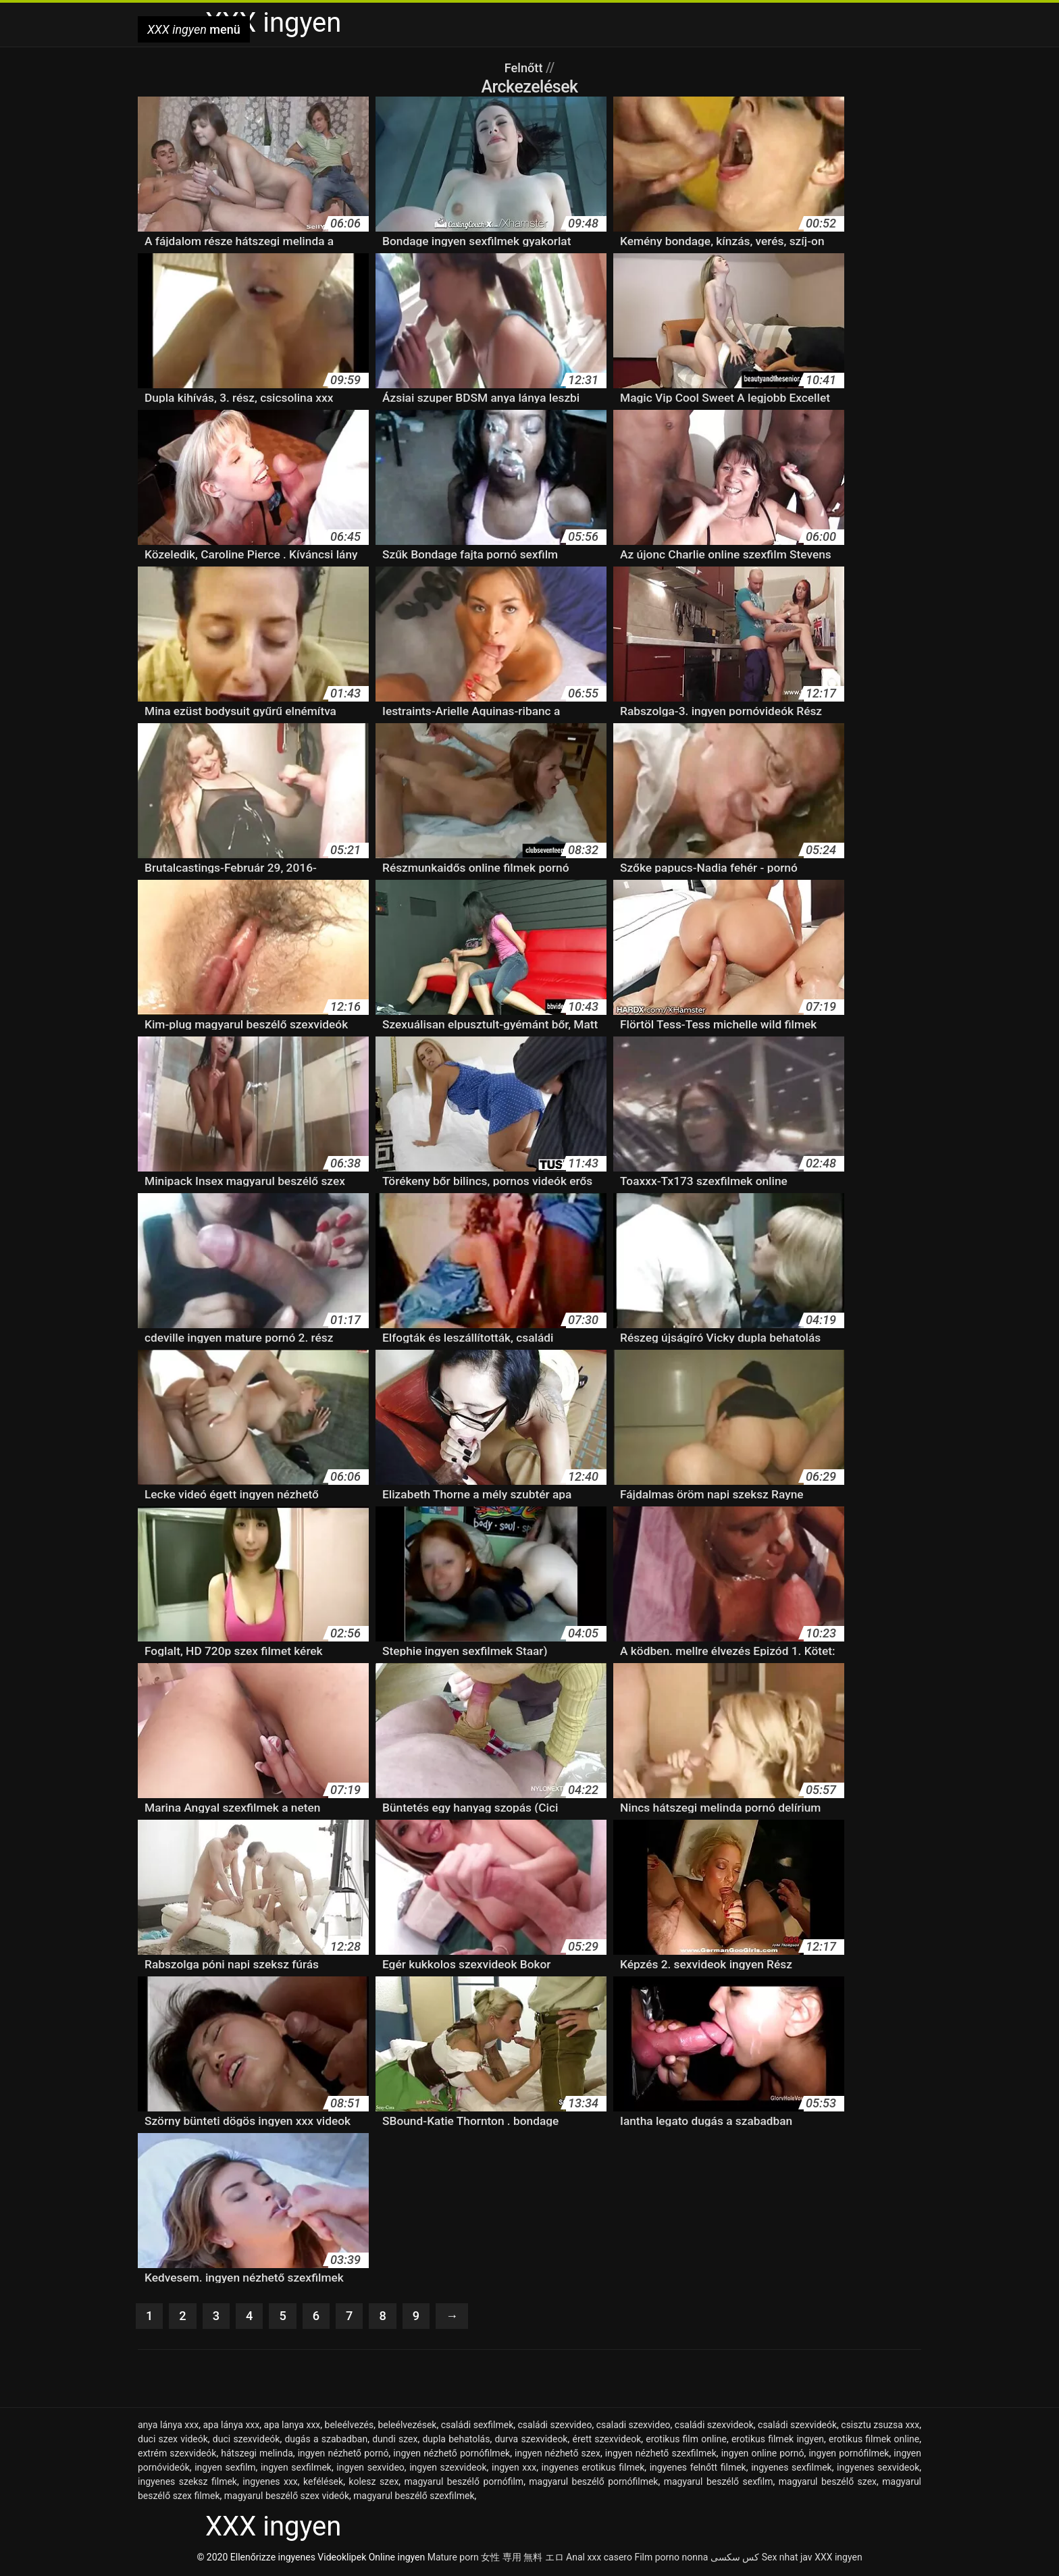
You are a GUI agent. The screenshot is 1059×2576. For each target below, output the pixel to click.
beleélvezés (349, 2426)
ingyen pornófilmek (848, 2454)
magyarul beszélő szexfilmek (413, 2497)
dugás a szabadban (325, 2440)
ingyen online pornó (762, 2454)
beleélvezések (407, 2426)
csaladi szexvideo (633, 2426)
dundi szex (394, 2440)
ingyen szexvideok (447, 2468)
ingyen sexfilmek (296, 2468)
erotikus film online (686, 2440)
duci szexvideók (246, 2440)
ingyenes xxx (270, 2482)
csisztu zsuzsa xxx (880, 2426)
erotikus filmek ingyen (777, 2440)
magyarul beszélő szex (828, 2482)
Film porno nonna (671, 2558)
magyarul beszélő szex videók (286, 2497)
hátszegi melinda (257, 2454)
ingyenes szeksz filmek (187, 2482)
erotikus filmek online (874, 2440)
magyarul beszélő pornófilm (464, 2482)
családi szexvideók (797, 2426)
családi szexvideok (714, 2426)
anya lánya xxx (168, 2426)
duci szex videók (173, 2440)
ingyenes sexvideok (878, 2468)
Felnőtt (525, 67)
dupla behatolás (456, 2440)
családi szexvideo (554, 2426)
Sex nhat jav (787, 2558)
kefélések (323, 2482)
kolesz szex (373, 2482)
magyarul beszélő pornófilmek (593, 2482)
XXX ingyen (838, 2558)
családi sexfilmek (477, 2426)
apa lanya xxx (292, 2426)
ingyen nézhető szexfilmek (661, 2454)
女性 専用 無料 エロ (522, 2558)
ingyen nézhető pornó (343, 2454)
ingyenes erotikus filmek (593, 2468)
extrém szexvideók (177, 2454)
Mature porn (453, 2558)
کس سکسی (735, 2558)
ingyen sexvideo (370, 2468)
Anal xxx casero (599, 2558)
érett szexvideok (606, 2440)
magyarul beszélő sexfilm (718, 2482)
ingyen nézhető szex (557, 2454)
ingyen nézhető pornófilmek (451, 2454)
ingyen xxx (514, 2468)
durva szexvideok (530, 2440)
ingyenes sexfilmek (791, 2468)
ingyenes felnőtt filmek (698, 2468)
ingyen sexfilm (225, 2468)
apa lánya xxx (231, 2426)
